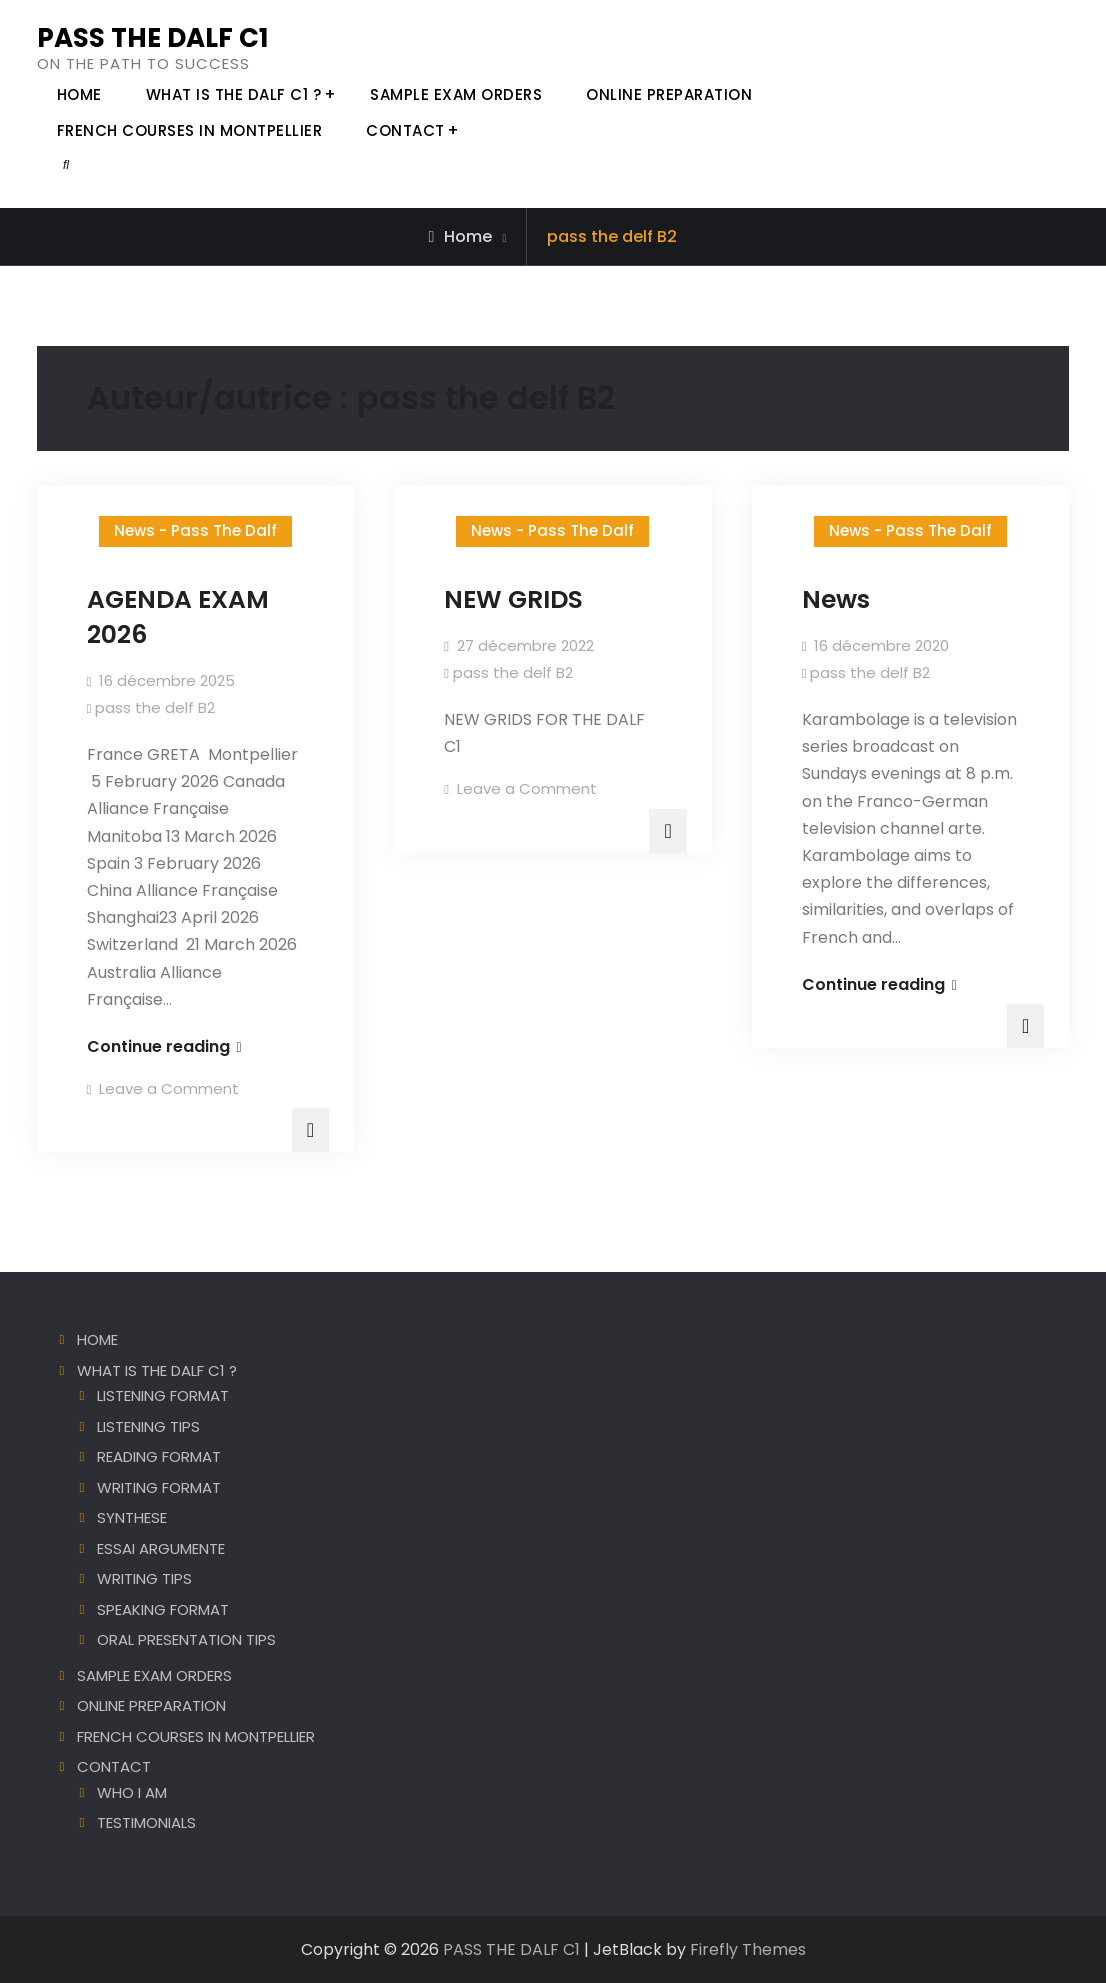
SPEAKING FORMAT (163, 1609)
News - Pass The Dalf (195, 530)
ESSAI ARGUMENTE (161, 1548)
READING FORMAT (159, 1456)
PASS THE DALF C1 (152, 38)
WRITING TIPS (144, 1578)
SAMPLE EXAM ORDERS (456, 94)
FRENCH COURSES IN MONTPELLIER (190, 130)
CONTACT (405, 130)
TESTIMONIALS (146, 1822)
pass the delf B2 (155, 707)
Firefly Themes (748, 1949)
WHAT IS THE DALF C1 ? (234, 94)
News (836, 599)
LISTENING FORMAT (163, 1395)
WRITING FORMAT (159, 1487)
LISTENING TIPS (148, 1426)
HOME (79, 94)
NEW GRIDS (513, 599)
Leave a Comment (169, 1088)
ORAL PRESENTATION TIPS (186, 1639)
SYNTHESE (132, 1517)
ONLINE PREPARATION (669, 94)
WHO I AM (132, 1792)
